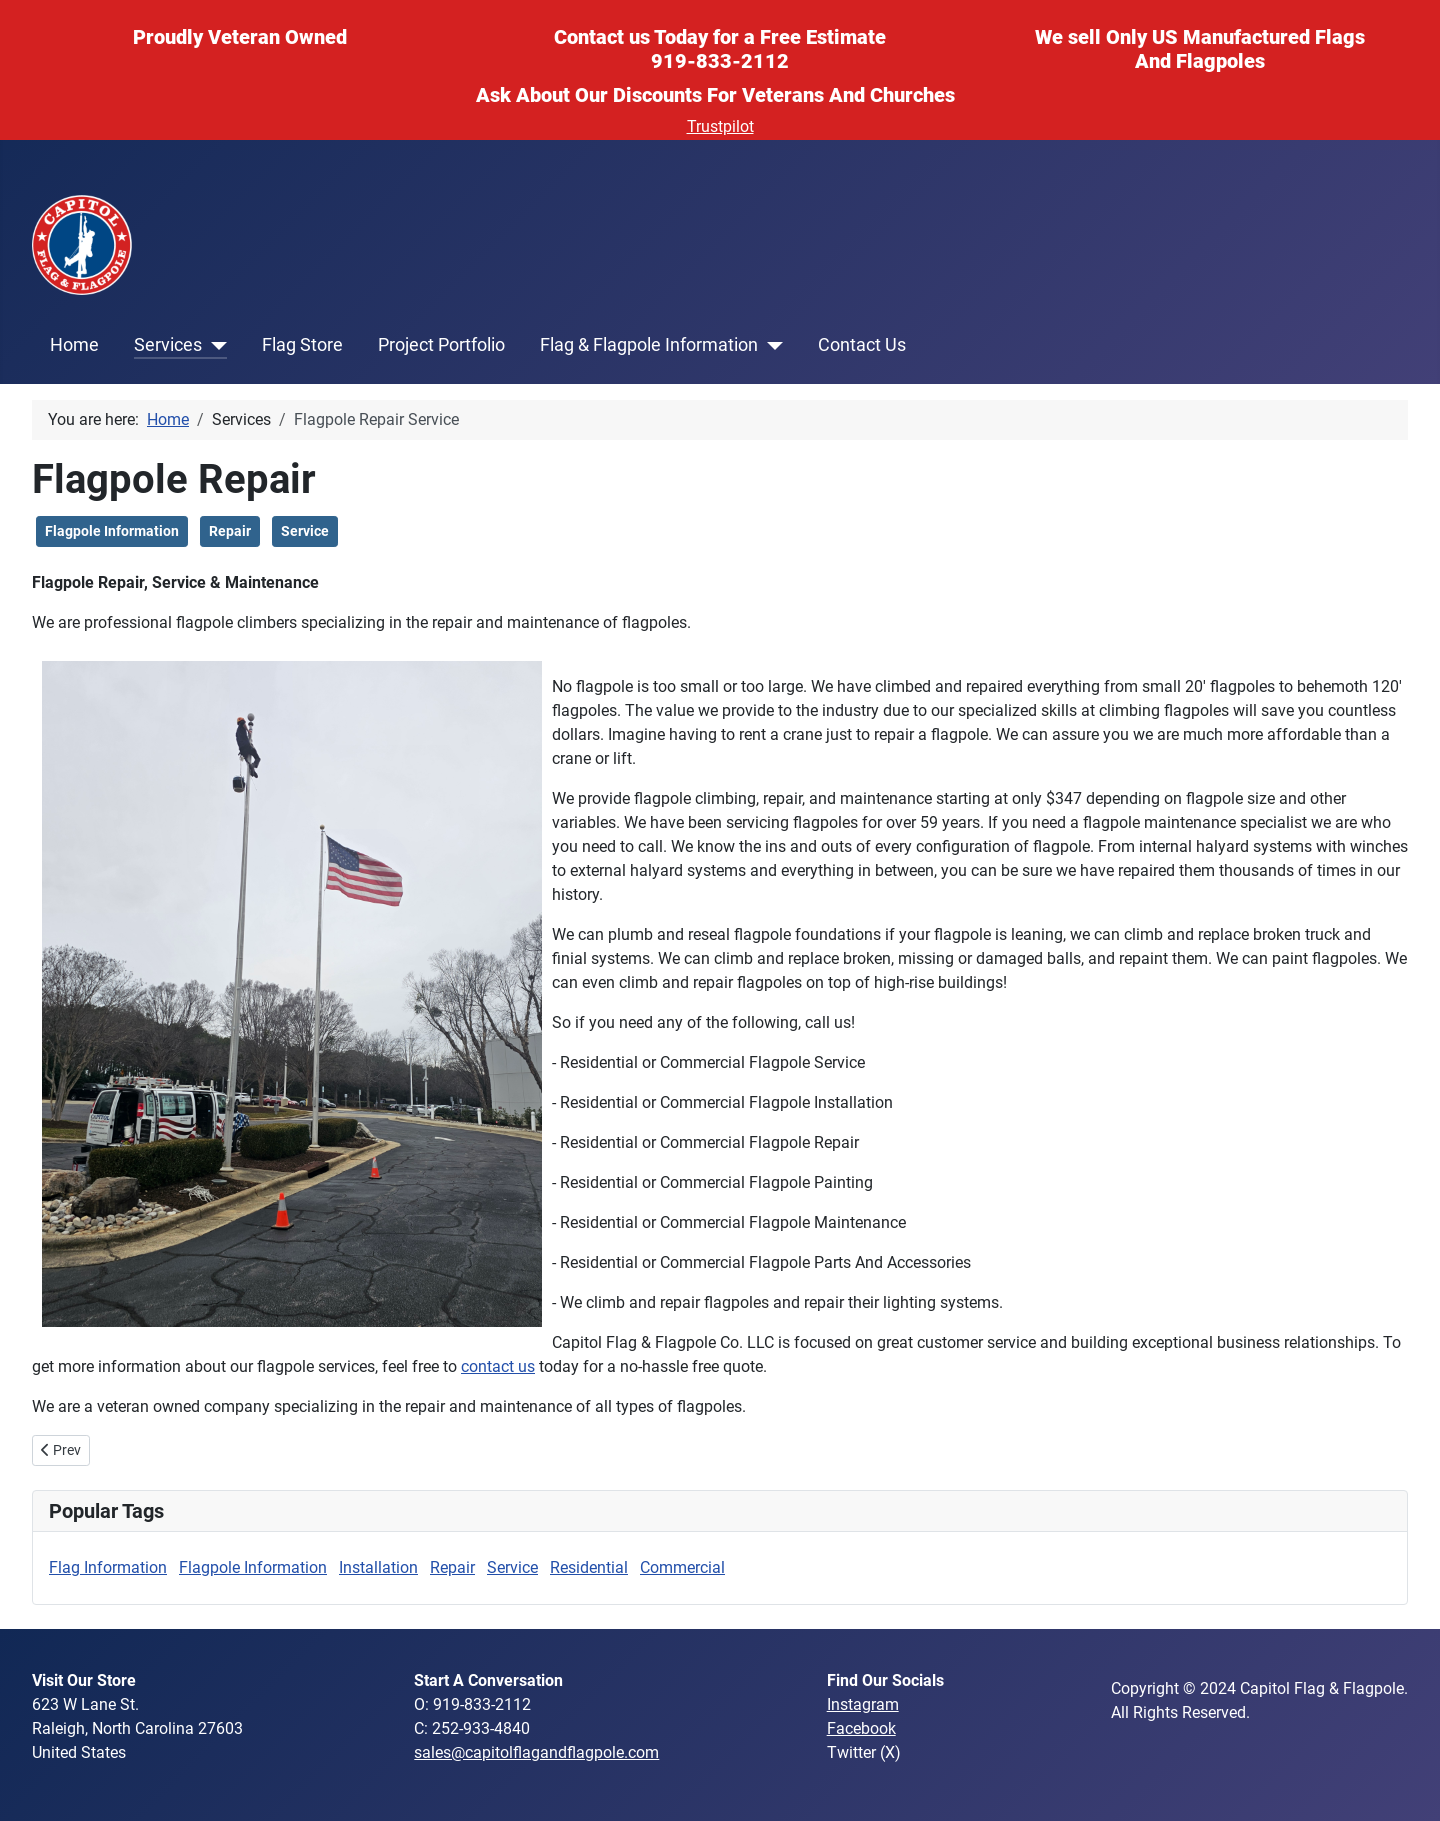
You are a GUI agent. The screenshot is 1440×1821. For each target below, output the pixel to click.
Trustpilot (720, 126)
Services (168, 345)
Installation (378, 1567)
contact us (498, 1366)
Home (74, 345)
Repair (230, 531)
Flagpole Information (112, 531)
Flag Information (108, 1567)
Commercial (682, 1567)
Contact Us (862, 345)
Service (305, 531)
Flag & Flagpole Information (649, 345)
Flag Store (302, 345)
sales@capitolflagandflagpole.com (536, 1752)
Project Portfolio (441, 345)
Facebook (861, 1728)
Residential (589, 1567)
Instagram (863, 1704)
